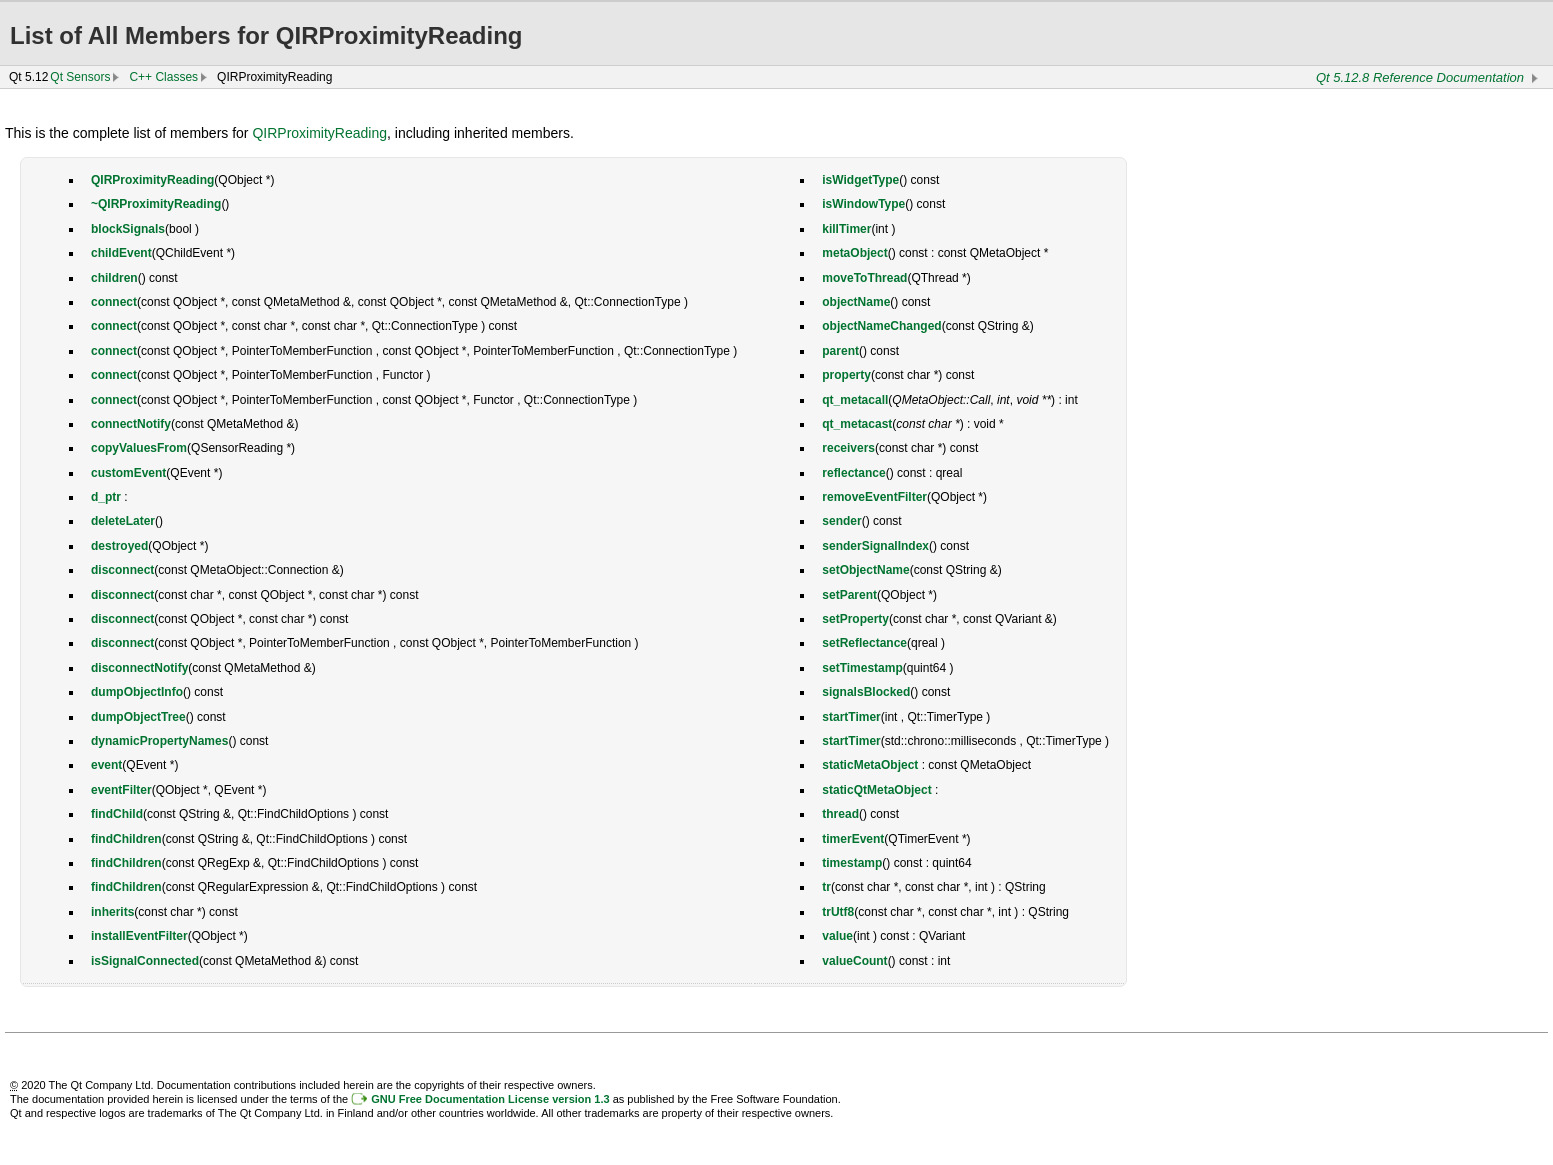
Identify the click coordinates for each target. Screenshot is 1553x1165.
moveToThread (864, 278)
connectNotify (131, 424)
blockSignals (128, 229)
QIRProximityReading (319, 133)
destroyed (119, 546)
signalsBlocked (866, 692)
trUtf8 (838, 912)
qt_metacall (855, 400)
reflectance (853, 473)
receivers (848, 448)
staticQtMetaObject (876, 790)
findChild (117, 814)
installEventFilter (139, 936)
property (846, 375)
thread (840, 814)
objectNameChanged (881, 326)
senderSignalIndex (875, 546)
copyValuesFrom (139, 448)
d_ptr (106, 497)
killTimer (846, 229)
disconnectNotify (139, 668)
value (837, 936)
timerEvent (853, 839)
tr (826, 887)
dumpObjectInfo (137, 692)
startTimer (851, 717)
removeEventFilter (874, 497)
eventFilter (121, 790)
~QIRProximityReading (156, 204)
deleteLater (123, 521)
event (106, 765)
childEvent (121, 253)
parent (840, 351)
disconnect (122, 570)
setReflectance (864, 643)
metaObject (854, 253)
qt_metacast (857, 424)
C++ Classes (163, 77)
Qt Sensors (80, 77)
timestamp (852, 863)
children (114, 278)
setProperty (855, 619)
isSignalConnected (145, 961)
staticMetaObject (870, 765)
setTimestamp (862, 668)
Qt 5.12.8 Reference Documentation (1420, 77)
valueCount (854, 961)
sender (841, 521)
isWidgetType (860, 180)
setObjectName (865, 570)
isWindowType (863, 204)
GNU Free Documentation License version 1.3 (490, 1099)
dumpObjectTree (138, 717)
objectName (856, 302)
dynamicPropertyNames (159, 741)
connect (114, 302)
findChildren (126, 839)
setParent (849, 595)
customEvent (128, 473)
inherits (112, 912)
